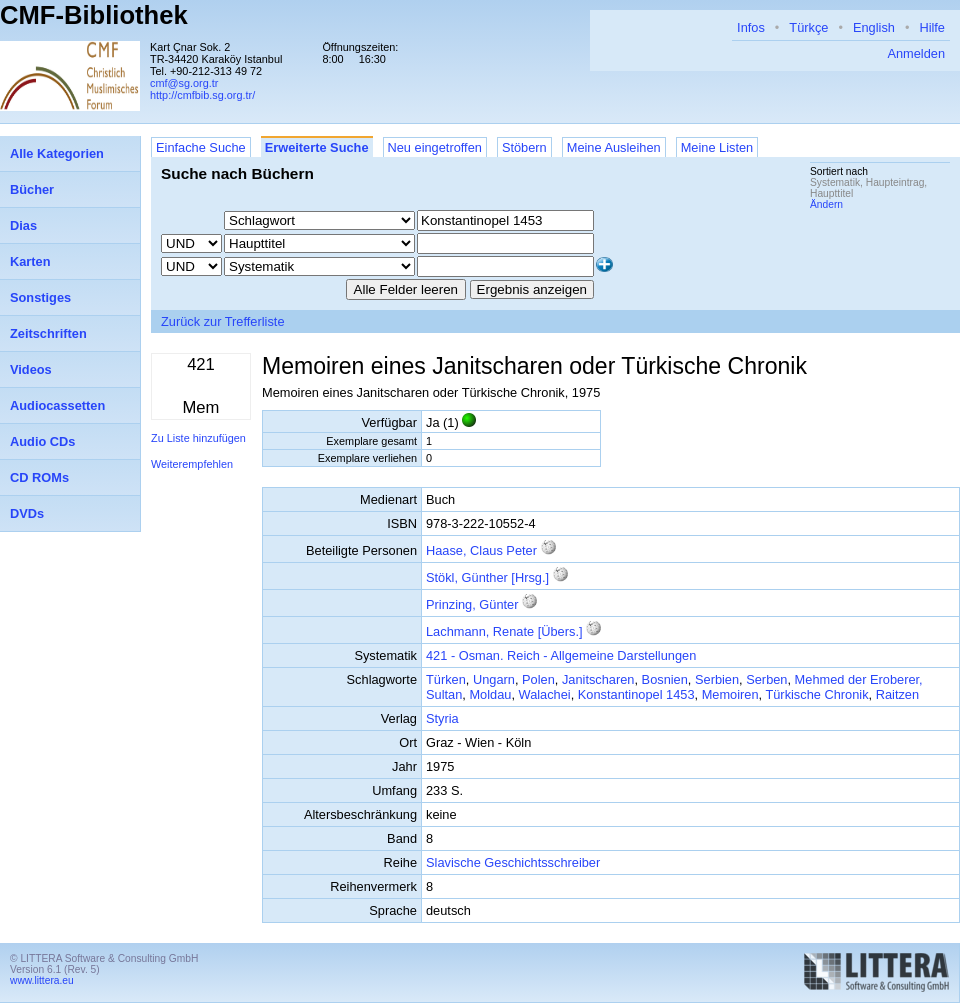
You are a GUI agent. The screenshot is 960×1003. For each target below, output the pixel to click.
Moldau (490, 694)
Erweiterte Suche (317, 147)
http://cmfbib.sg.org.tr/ (202, 95)
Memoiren (730, 694)
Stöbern (524, 147)
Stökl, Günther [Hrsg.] (487, 577)
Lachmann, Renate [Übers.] (504, 631)
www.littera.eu (42, 980)
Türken (446, 679)
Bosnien (665, 679)
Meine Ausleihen (614, 147)
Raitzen (897, 694)
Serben (766, 679)
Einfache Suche (201, 147)
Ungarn (494, 679)
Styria (442, 718)
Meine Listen (717, 147)
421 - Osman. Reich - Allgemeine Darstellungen (561, 655)
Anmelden (916, 53)
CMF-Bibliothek (94, 15)
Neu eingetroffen (435, 147)
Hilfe (932, 27)
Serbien (717, 679)
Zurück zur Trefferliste (223, 321)
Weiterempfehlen (192, 464)
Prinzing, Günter (474, 604)
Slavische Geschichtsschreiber (513, 862)
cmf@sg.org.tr (184, 83)
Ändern (826, 204)
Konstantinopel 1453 (636, 694)
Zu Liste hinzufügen (198, 438)
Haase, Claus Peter (483, 550)
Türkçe (808, 27)
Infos (751, 27)
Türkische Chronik (816, 694)
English (874, 27)
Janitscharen (598, 679)
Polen (538, 679)
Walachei (545, 694)
